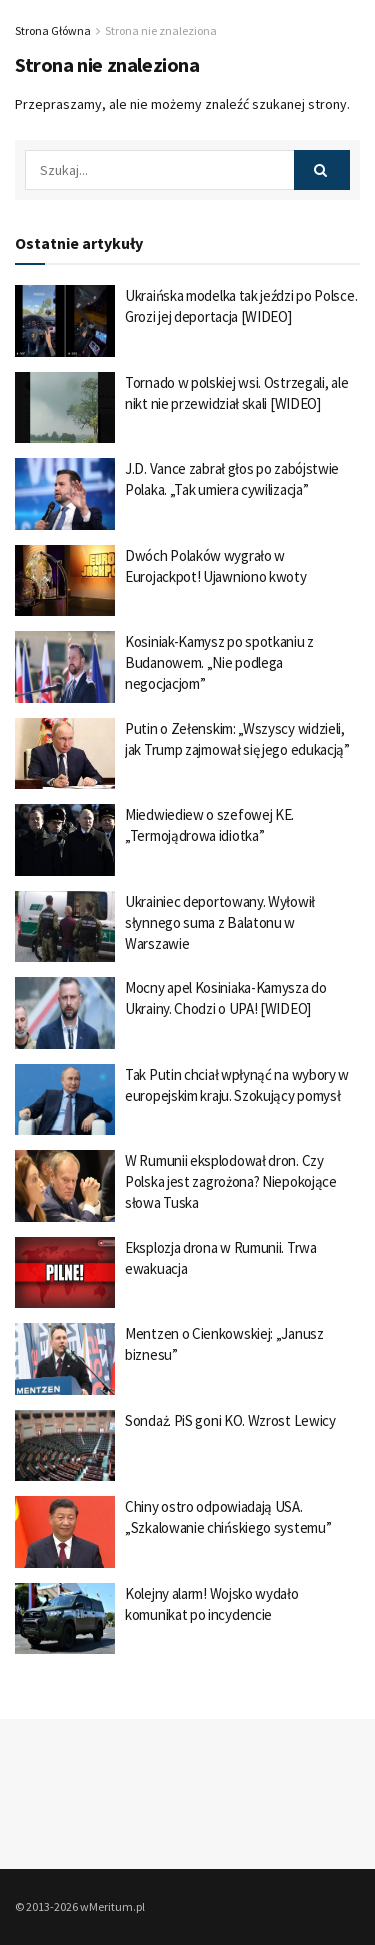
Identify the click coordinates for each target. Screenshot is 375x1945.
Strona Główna (53, 30)
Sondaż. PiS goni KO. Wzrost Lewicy (230, 1420)
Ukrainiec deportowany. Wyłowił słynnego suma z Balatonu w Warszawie (220, 922)
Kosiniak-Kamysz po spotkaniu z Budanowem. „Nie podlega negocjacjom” (219, 662)
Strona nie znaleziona (161, 30)
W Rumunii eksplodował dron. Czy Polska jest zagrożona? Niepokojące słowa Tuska (231, 1181)
